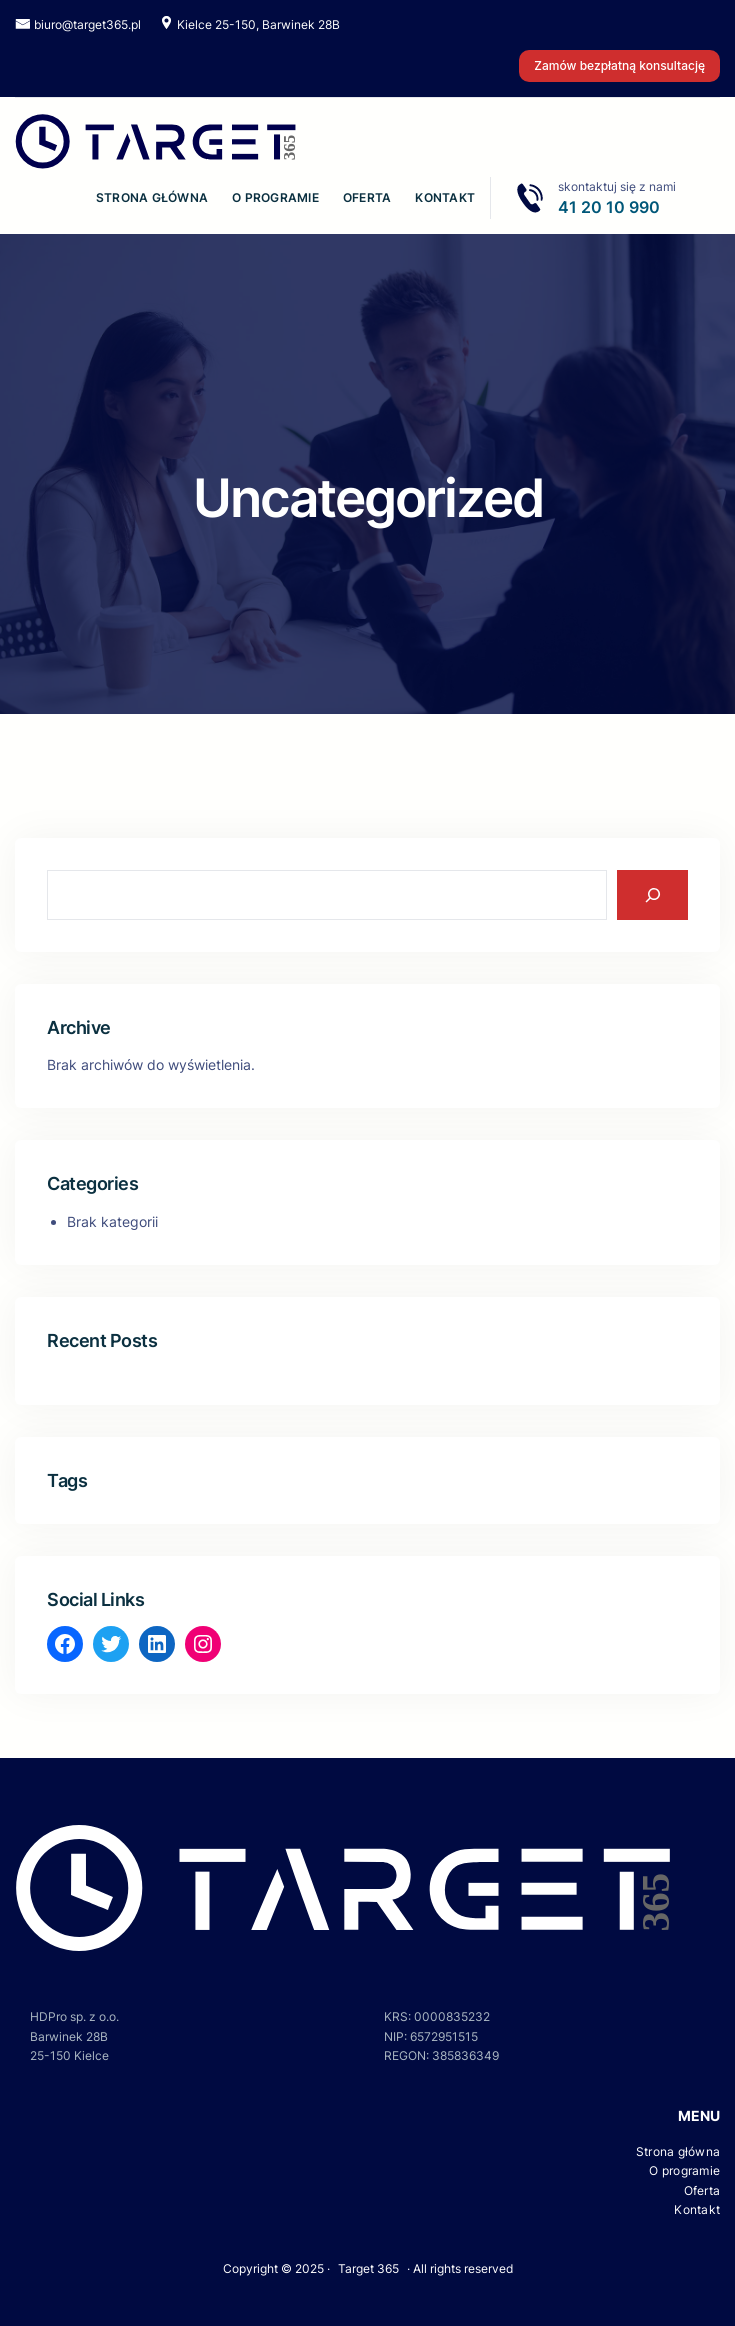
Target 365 (368, 2268)
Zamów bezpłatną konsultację (619, 65)
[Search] (652, 894)
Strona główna (152, 197)
